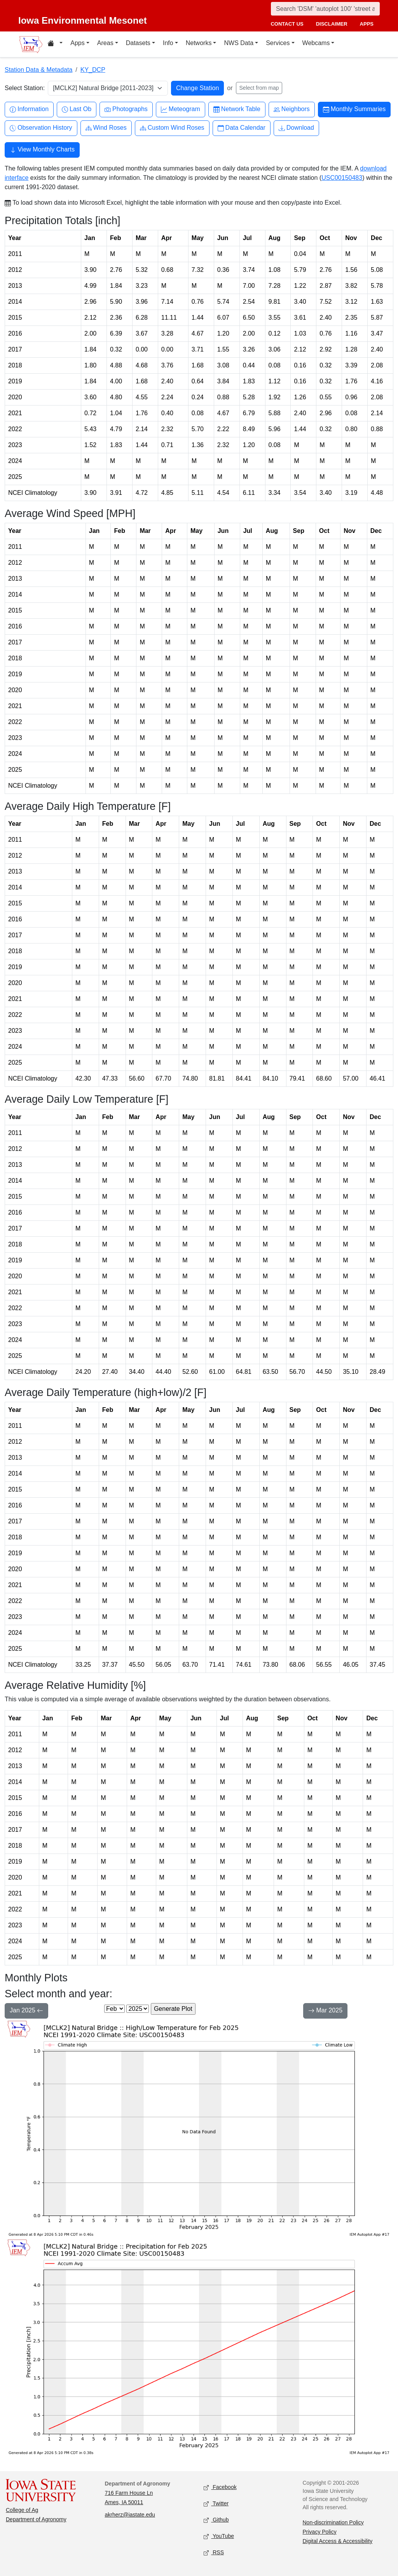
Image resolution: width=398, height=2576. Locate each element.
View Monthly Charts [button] (42, 150)
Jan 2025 (26, 2011)
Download (296, 128)
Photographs (126, 109)
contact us (287, 24)
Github (216, 2520)
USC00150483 (341, 177)
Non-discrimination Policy (333, 2522)
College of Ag (22, 2510)
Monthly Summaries (354, 109)
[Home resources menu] (55, 44)
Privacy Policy (320, 2532)
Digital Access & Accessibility (338, 2541)
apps (367, 24)
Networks (199, 43)
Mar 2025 (325, 2011)
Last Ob (76, 109)
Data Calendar (241, 128)
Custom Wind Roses (172, 128)
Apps (77, 43)
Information (29, 109)
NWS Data (238, 43)
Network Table (236, 109)
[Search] (325, 9)
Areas (105, 43)
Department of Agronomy (36, 2519)
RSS (214, 2552)
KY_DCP (92, 69)
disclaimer (331, 24)
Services (278, 43)
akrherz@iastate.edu (130, 2515)
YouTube (219, 2536)
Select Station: (25, 88)
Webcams (316, 43)
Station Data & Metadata (38, 69)
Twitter (216, 2504)
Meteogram (180, 109)
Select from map (259, 88)
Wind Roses (106, 128)
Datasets (138, 43)
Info (168, 43)
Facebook (220, 2487)
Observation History (41, 128)
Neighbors (292, 109)
